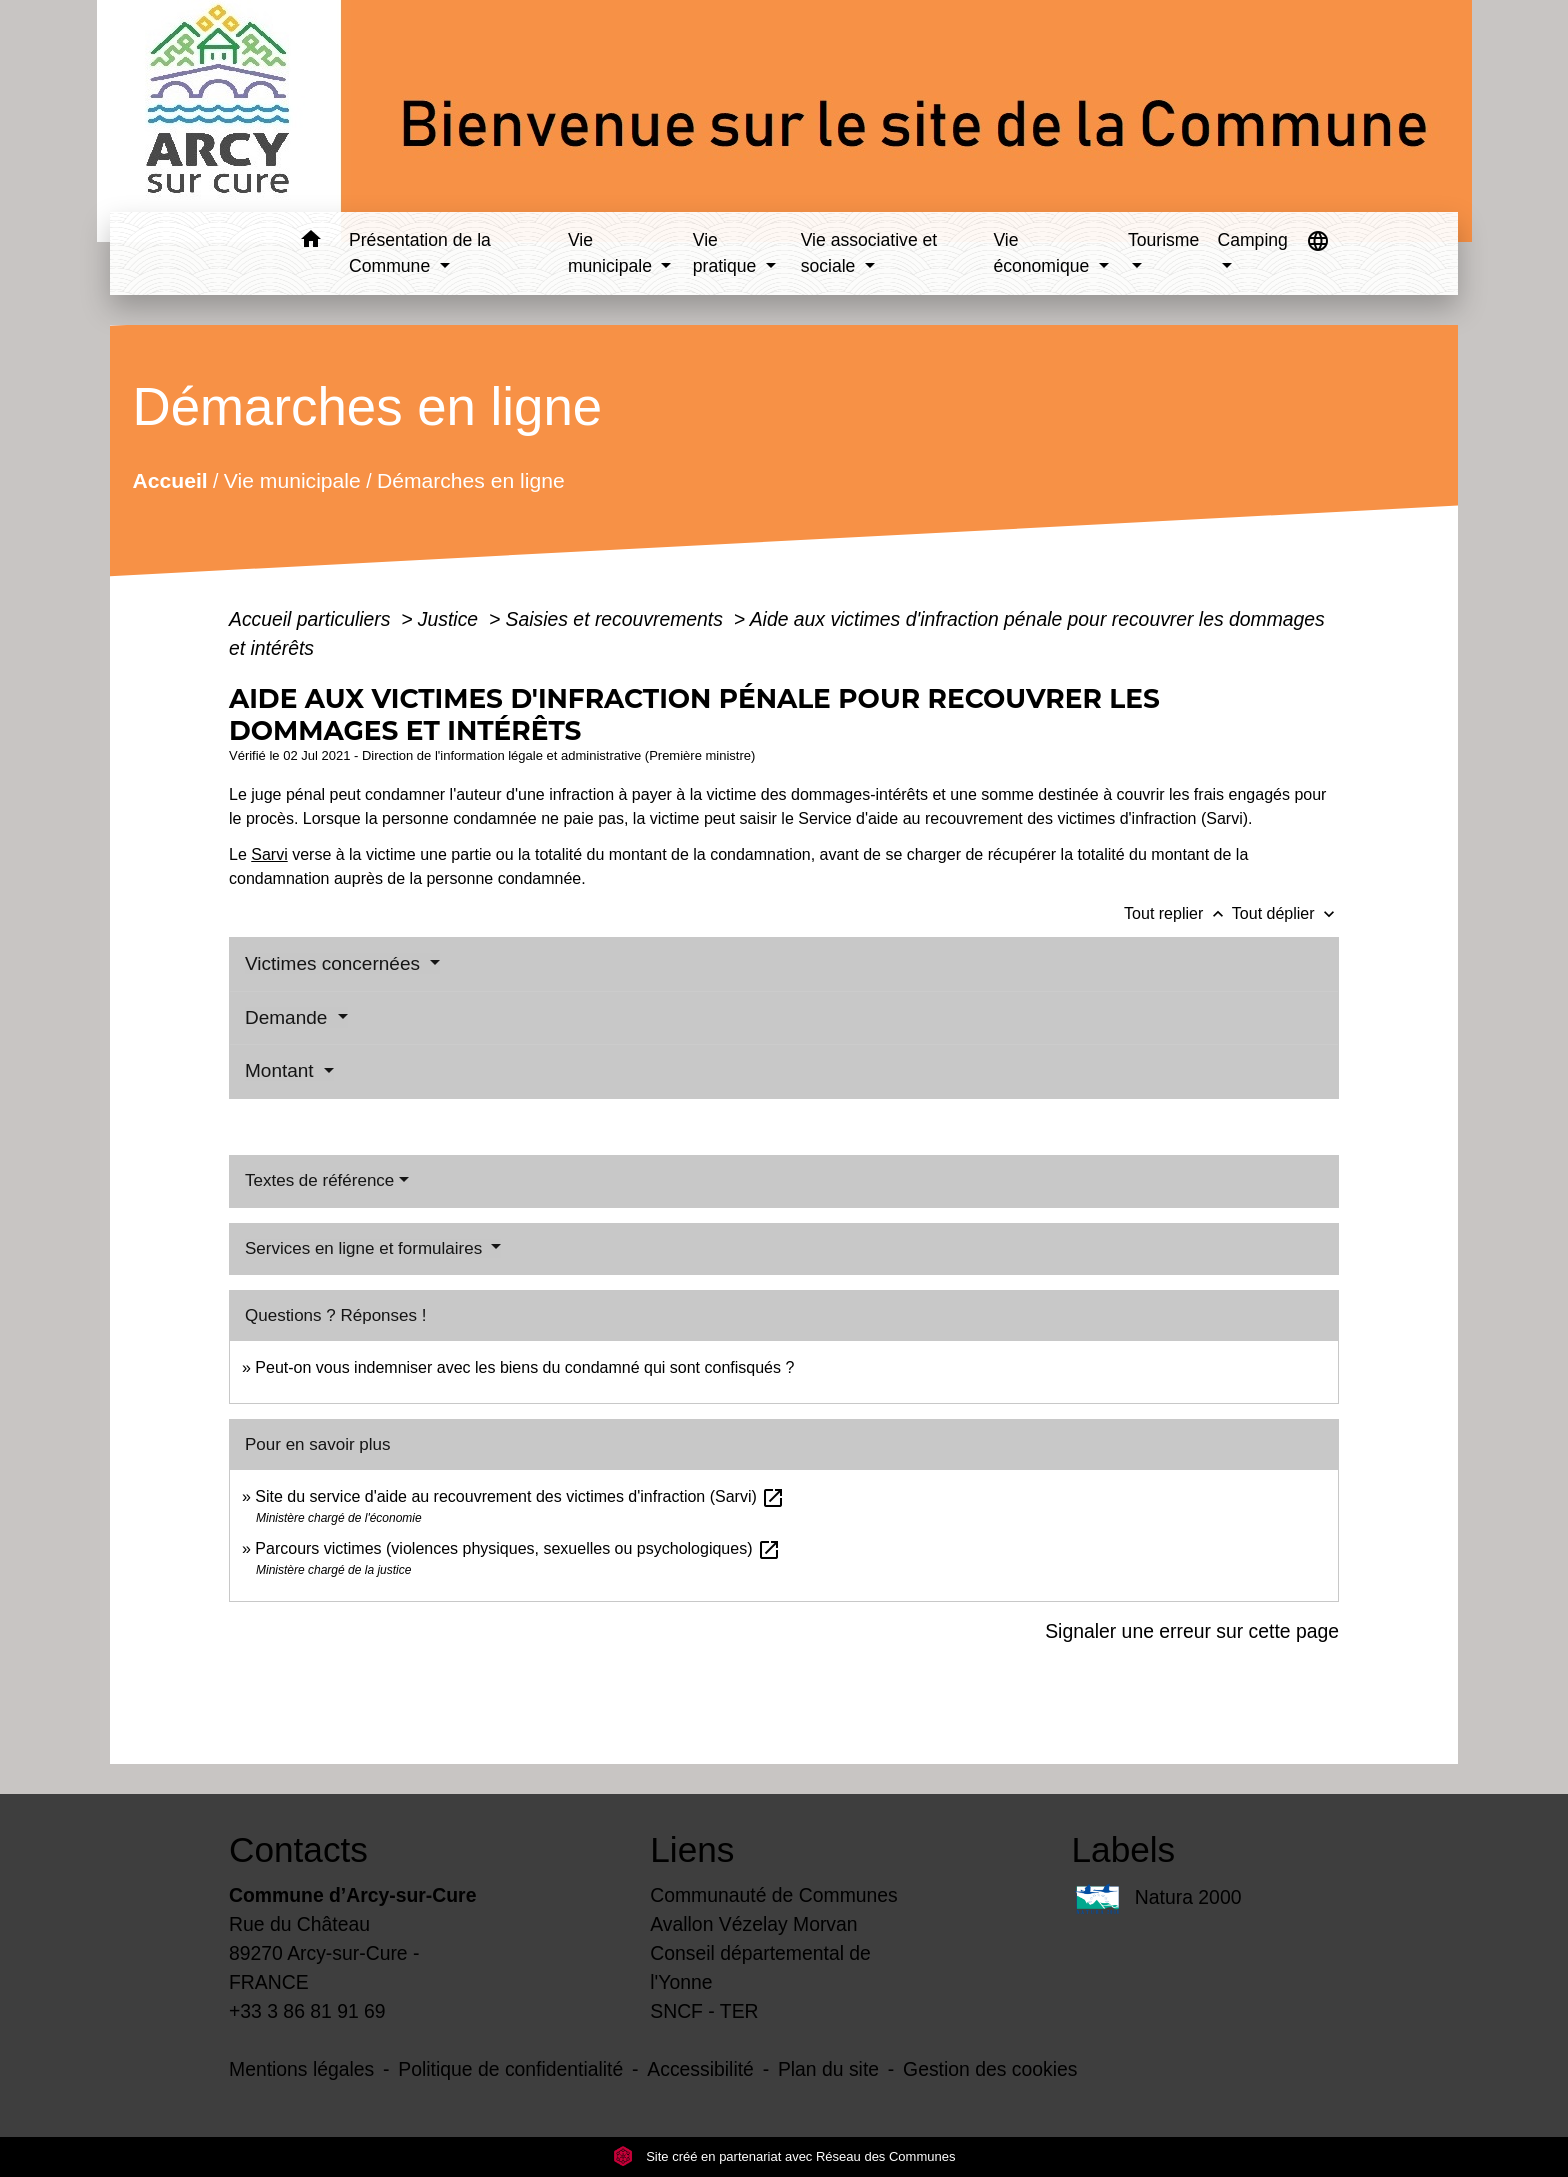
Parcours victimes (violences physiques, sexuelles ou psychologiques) (518, 1548)
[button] (310, 242)
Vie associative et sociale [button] (869, 253)
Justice (451, 619)
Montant (282, 1070)
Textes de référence (319, 1180)
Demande (289, 1017)
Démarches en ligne (471, 479)
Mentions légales (301, 2069)
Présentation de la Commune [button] (420, 253)
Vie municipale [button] (612, 253)
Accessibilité (700, 2069)
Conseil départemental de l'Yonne (760, 1967)
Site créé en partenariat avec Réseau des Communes (784, 2156)
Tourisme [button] (1163, 240)
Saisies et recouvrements (617, 619)
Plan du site (828, 2069)
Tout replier (1178, 913)
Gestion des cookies (990, 2069)
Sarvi (269, 854)
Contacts (298, 1849)
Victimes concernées (335, 963)
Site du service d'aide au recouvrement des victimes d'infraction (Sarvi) (520, 1496)
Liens (692, 1849)
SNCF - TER (704, 2011)
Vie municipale (292, 479)
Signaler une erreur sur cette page (1192, 1631)
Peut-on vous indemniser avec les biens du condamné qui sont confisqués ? (524, 1367)
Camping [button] (1252, 240)
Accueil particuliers (312, 619)
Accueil (169, 479)
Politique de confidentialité (510, 2069)
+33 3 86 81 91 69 (307, 2011)
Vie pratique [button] (727, 253)
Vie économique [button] (1043, 253)
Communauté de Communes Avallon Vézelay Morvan (774, 1909)
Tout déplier (1285, 913)
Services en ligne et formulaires (366, 1248)
